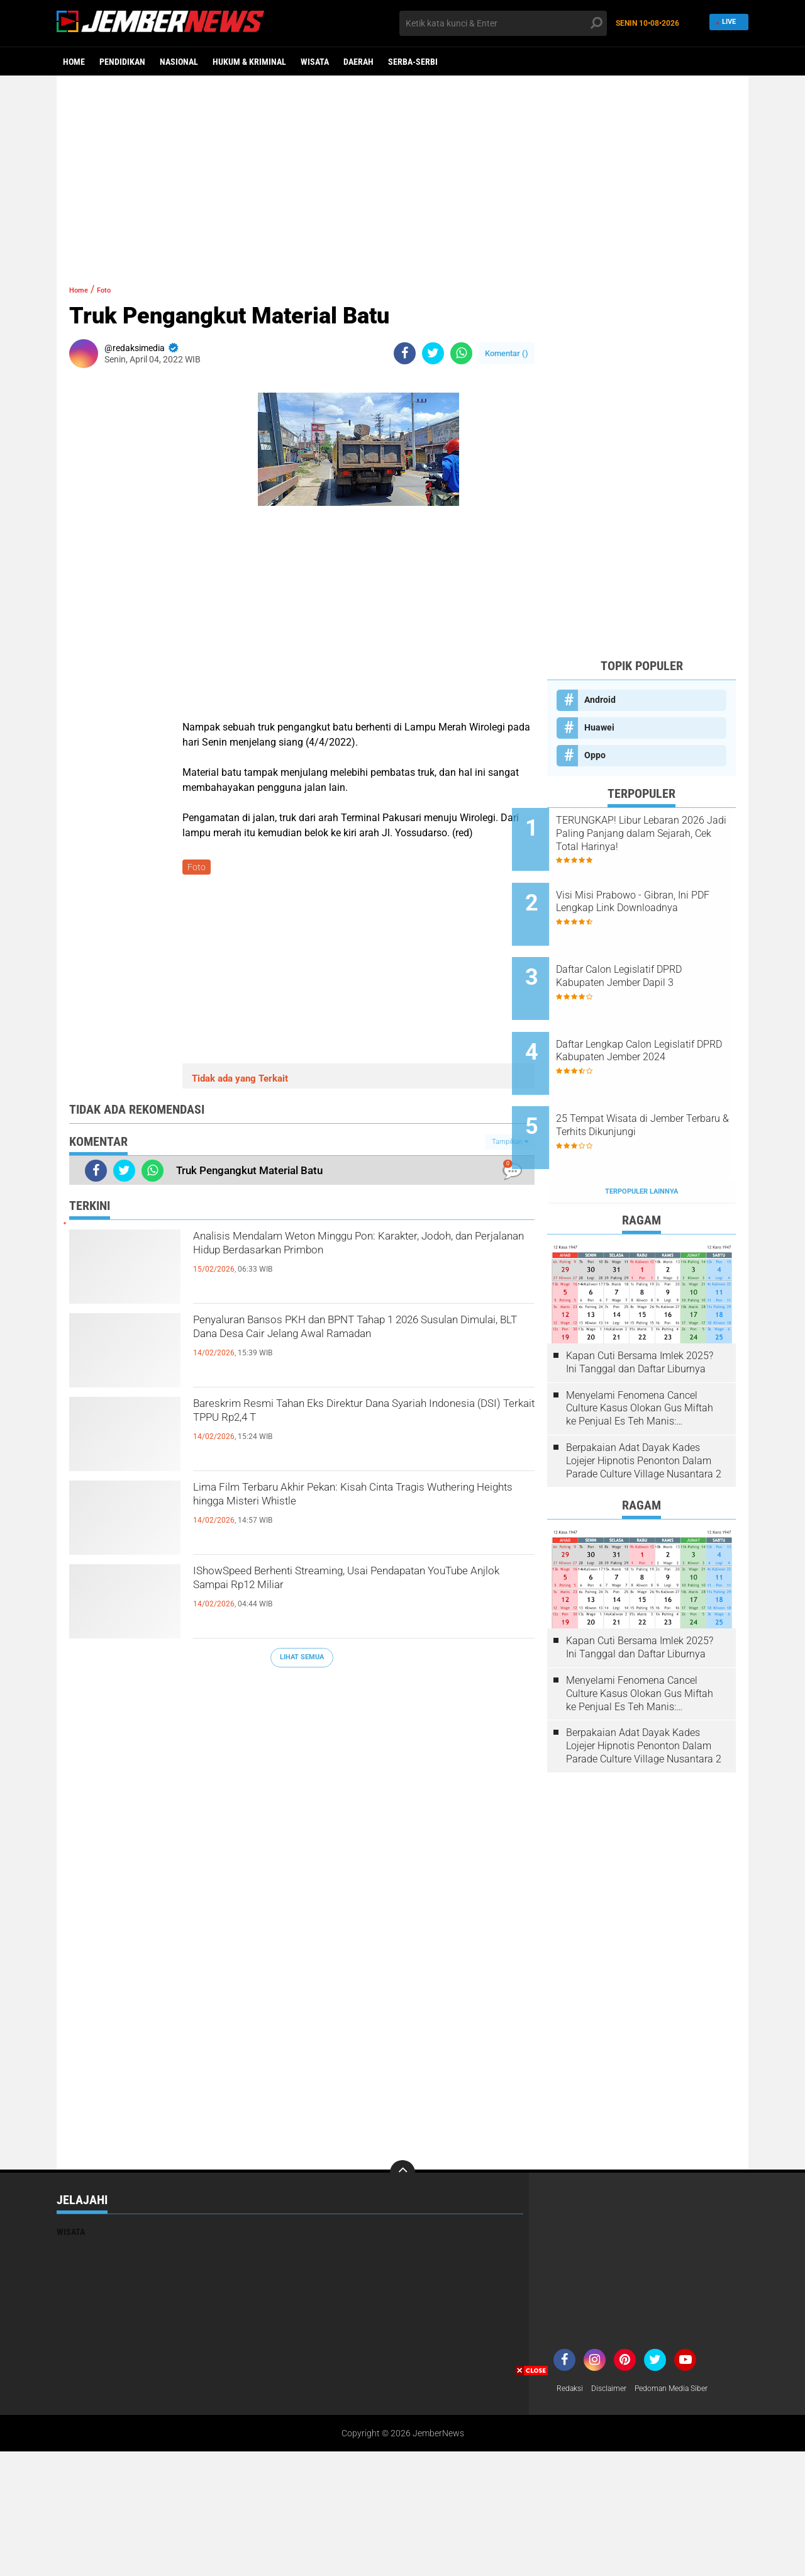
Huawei (599, 727)
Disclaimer (616, 2334)
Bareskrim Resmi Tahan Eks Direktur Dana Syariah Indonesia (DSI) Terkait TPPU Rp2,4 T (352, 1420)
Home (74, 62)
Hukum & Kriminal (249, 62)
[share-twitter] (433, 353)
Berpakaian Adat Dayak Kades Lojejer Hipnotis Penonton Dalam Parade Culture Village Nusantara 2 (643, 1405)
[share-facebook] (405, 353)
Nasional (179, 62)
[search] (503, 23)
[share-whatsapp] (461, 353)
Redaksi (572, 2334)
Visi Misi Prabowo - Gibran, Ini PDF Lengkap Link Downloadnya (657, 897)
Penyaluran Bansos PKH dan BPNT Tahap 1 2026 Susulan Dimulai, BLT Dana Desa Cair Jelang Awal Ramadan (346, 1347)
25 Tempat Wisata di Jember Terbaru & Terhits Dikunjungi (655, 1081)
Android (600, 700)
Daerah (358, 62)
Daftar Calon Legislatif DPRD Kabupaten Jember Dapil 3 (654, 953)
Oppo (595, 755)
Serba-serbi (413, 62)
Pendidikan (122, 62)
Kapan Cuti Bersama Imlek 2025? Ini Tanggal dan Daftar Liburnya (639, 1306)
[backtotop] (402, 2117)
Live (727, 23)
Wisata (315, 62)
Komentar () (506, 353)
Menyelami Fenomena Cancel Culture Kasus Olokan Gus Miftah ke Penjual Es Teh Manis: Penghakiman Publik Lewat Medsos (639, 1353)
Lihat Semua (302, 1659)
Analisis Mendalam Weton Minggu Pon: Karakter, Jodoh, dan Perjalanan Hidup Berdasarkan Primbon (331, 1263)
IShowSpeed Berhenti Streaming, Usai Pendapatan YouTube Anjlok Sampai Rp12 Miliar (342, 1598)
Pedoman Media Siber (686, 2334)
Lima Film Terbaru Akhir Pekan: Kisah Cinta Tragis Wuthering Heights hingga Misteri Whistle (362, 1504)
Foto (115, 289)
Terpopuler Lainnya (641, 1136)
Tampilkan (510, 1144)
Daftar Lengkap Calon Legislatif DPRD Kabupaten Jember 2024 (650, 1024)
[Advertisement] (402, 173)
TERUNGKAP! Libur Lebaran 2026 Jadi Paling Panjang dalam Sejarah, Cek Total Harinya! (652, 833)
